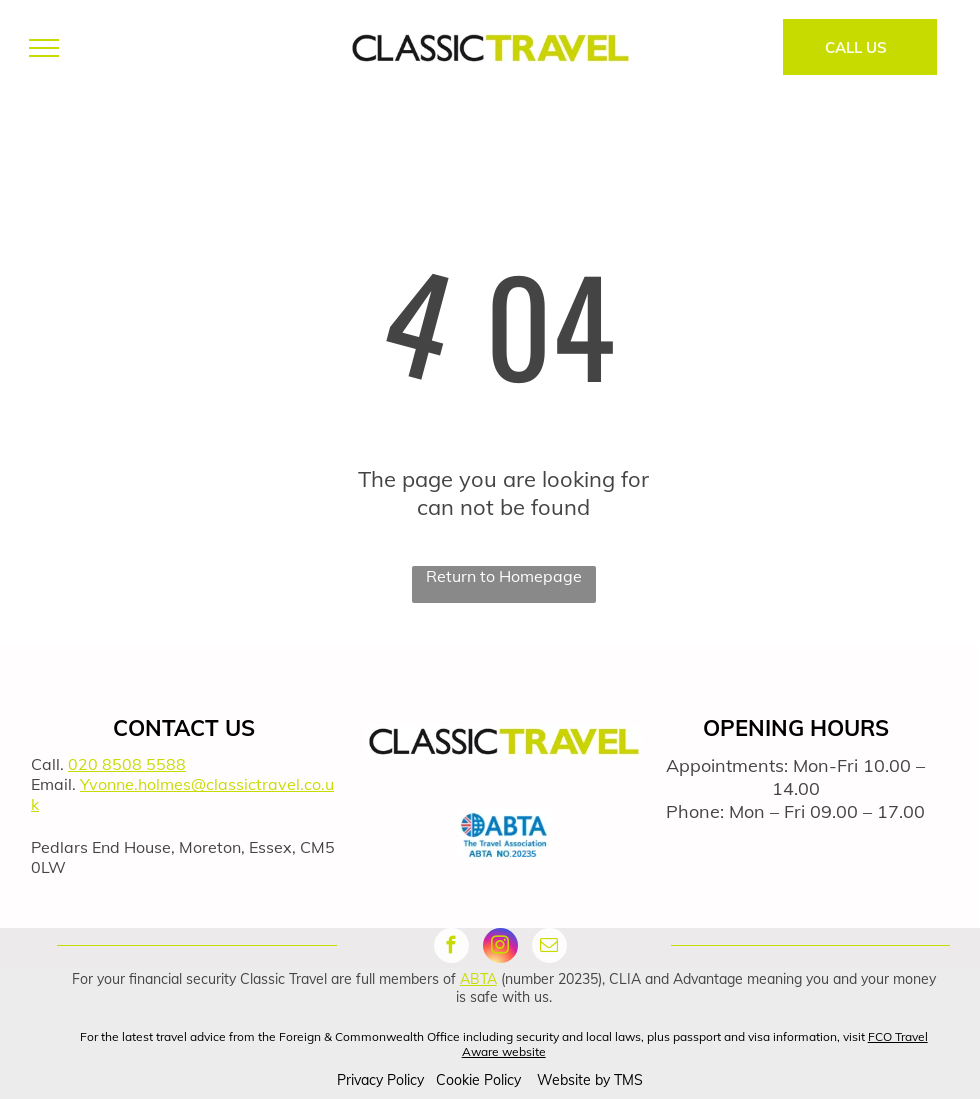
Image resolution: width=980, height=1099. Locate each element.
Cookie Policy (478, 1080)
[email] (549, 948)
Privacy (360, 1080)
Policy (405, 1080)
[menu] (44, 48)
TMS (628, 1080)
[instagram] (500, 948)
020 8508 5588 (127, 764)
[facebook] (451, 948)
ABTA (478, 979)
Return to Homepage (504, 576)
